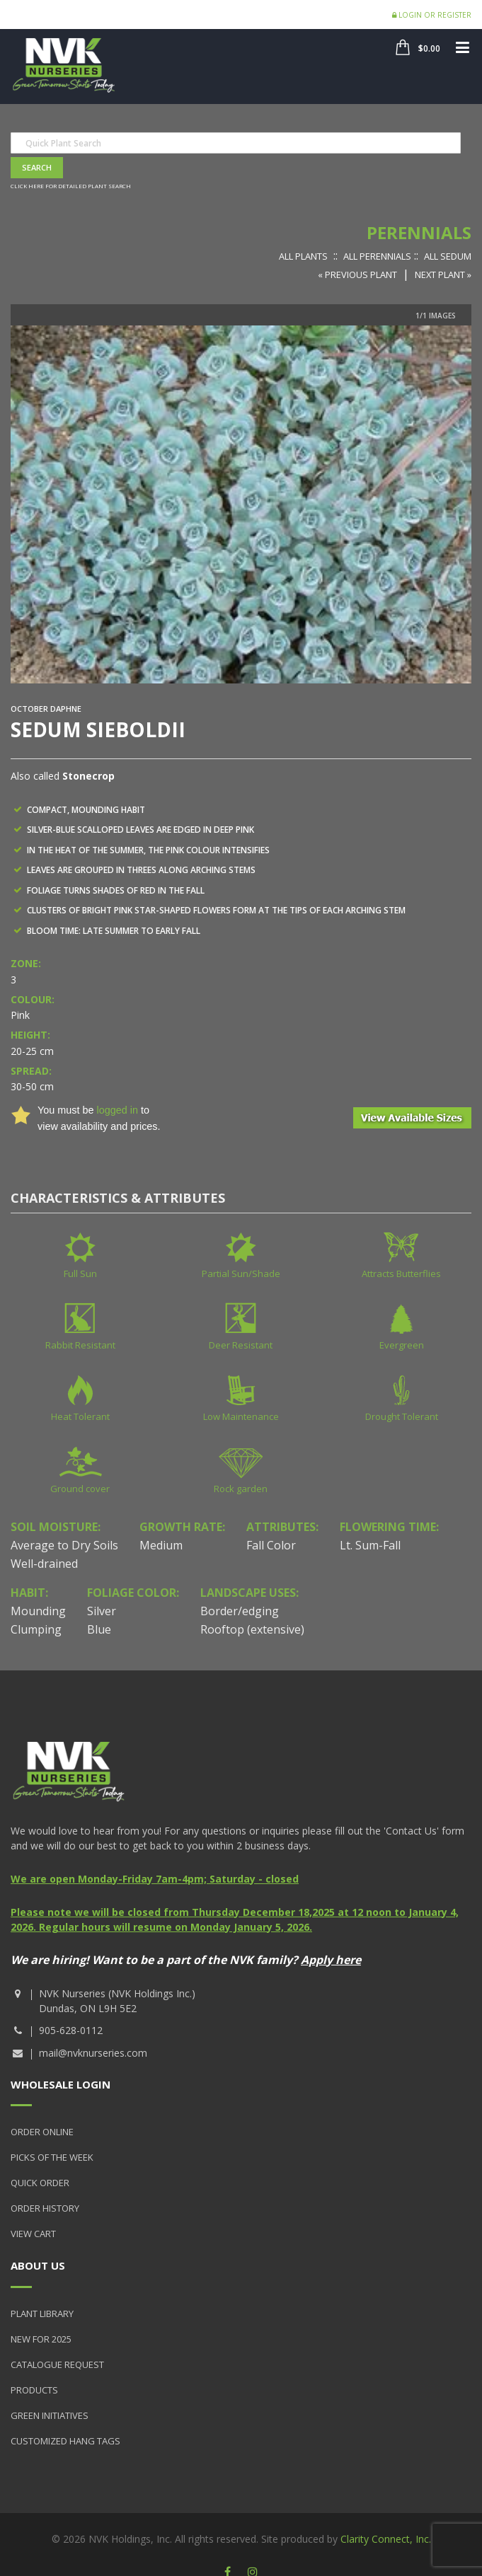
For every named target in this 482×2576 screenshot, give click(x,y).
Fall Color (271, 1545)
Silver (101, 1611)
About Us (38, 2265)
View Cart (33, 2233)
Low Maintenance (241, 1416)
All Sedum (447, 256)
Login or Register (431, 15)
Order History (45, 2208)
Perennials (419, 232)
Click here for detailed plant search (71, 186)
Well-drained (44, 1563)
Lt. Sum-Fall (370, 1545)
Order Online (42, 2131)
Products (34, 2390)
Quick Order (40, 2182)
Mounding (38, 1611)
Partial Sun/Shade (241, 1273)
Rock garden (241, 1488)
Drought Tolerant (401, 1416)
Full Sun (80, 1273)
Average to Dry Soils (64, 1545)
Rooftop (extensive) (252, 1629)
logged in (116, 1110)
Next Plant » (443, 274)
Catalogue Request (57, 2364)
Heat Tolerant (80, 1416)
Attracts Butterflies (401, 1273)
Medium (161, 1545)
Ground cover (80, 1488)
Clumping (36, 1629)
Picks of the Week (52, 2157)
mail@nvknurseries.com (93, 2053)
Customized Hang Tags (65, 2441)
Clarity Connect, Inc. (385, 2539)
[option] (241, 504)
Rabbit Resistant (80, 1345)
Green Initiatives (49, 2415)
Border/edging (239, 1611)
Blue (99, 1629)
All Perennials (377, 256)
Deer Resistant (240, 1345)
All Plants (303, 256)
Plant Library (42, 2313)
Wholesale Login (60, 2084)
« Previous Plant (357, 274)
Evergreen (401, 1345)
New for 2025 (41, 2339)
